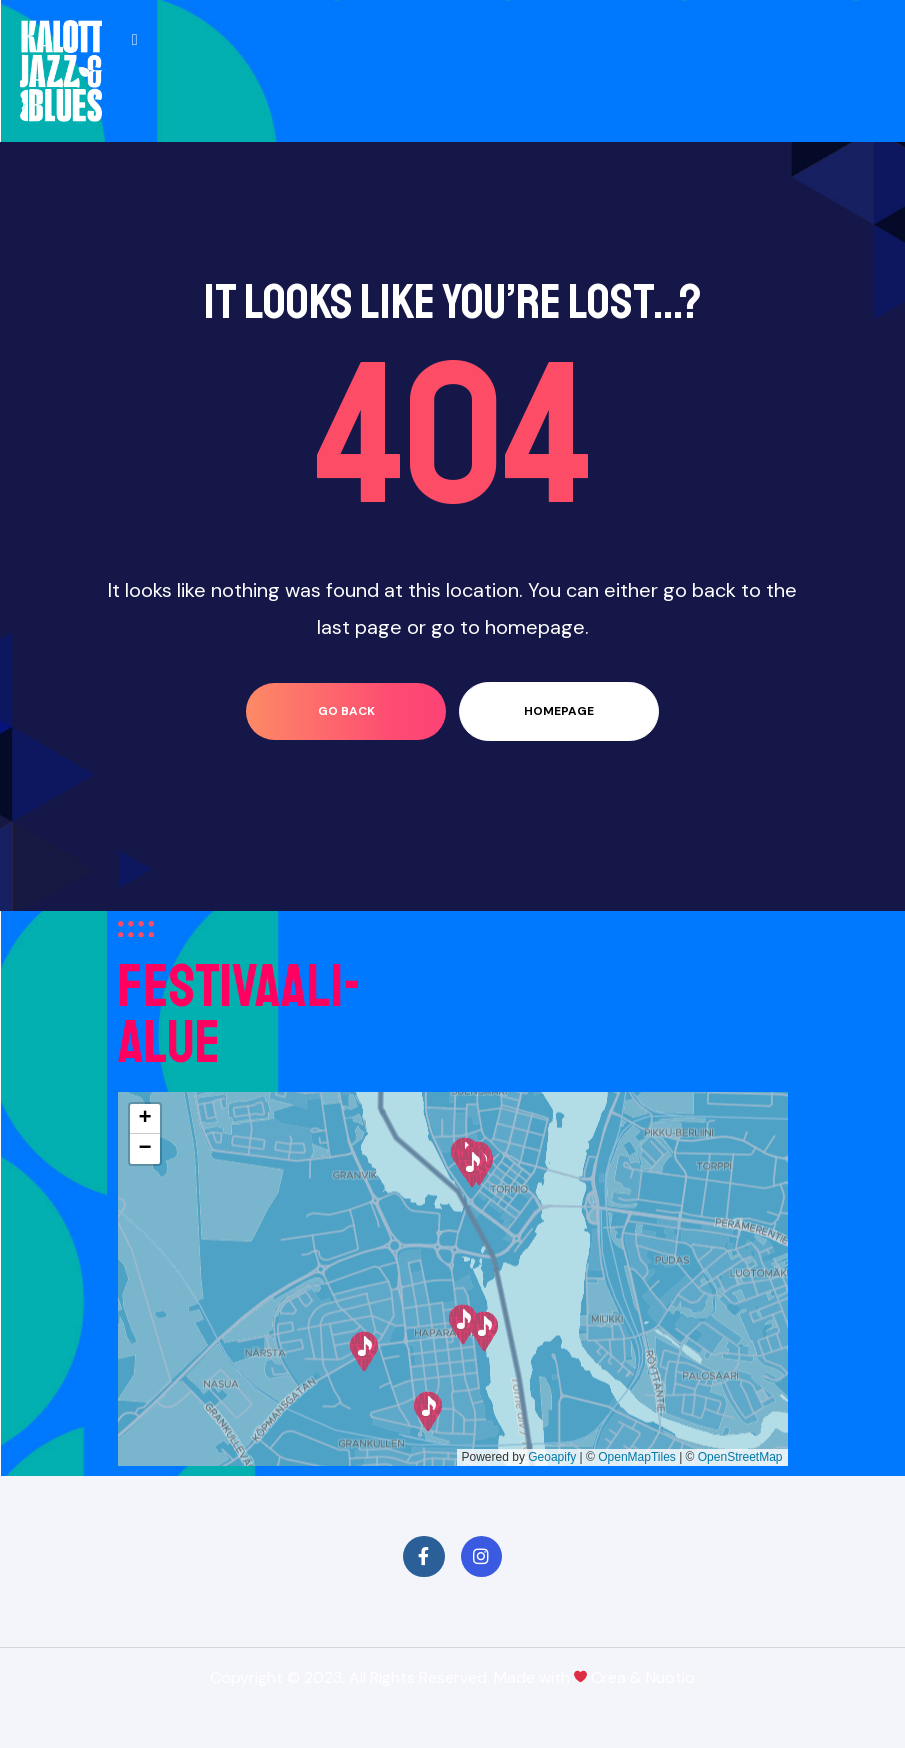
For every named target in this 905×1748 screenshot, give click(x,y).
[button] (428, 1411)
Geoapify (552, 1457)
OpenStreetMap (740, 1457)
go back (346, 711)
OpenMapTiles (637, 1457)
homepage (559, 711)
